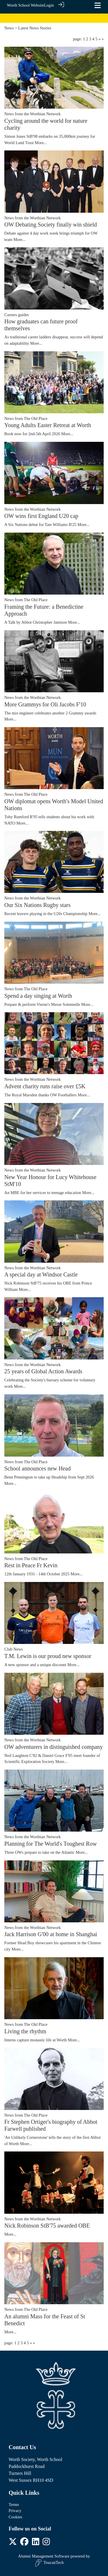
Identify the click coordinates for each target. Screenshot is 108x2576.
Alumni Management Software (43, 2556)
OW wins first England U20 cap (41, 516)
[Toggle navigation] (97, 5)
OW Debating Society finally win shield (50, 224)
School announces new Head (37, 1468)
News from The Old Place (26, 418)
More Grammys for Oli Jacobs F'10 (45, 704)
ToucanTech (49, 2563)
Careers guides (16, 314)
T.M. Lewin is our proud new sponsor (47, 1656)
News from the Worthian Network (32, 114)
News (9, 28)
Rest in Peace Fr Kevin (30, 1565)
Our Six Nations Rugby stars (37, 905)
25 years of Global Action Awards (43, 1371)
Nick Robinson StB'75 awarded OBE (47, 2225)
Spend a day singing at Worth (38, 996)
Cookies (15, 2517)
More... (41, 142)
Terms (14, 2504)
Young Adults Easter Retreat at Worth (47, 425)
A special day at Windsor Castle (41, 1274)
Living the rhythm (25, 2031)
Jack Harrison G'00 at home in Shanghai (50, 1934)
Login (49, 5)
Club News (13, 1649)
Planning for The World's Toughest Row (50, 1843)
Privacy (15, 2510)
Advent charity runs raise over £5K (45, 1086)
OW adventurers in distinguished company (53, 1747)
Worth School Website (25, 5)
